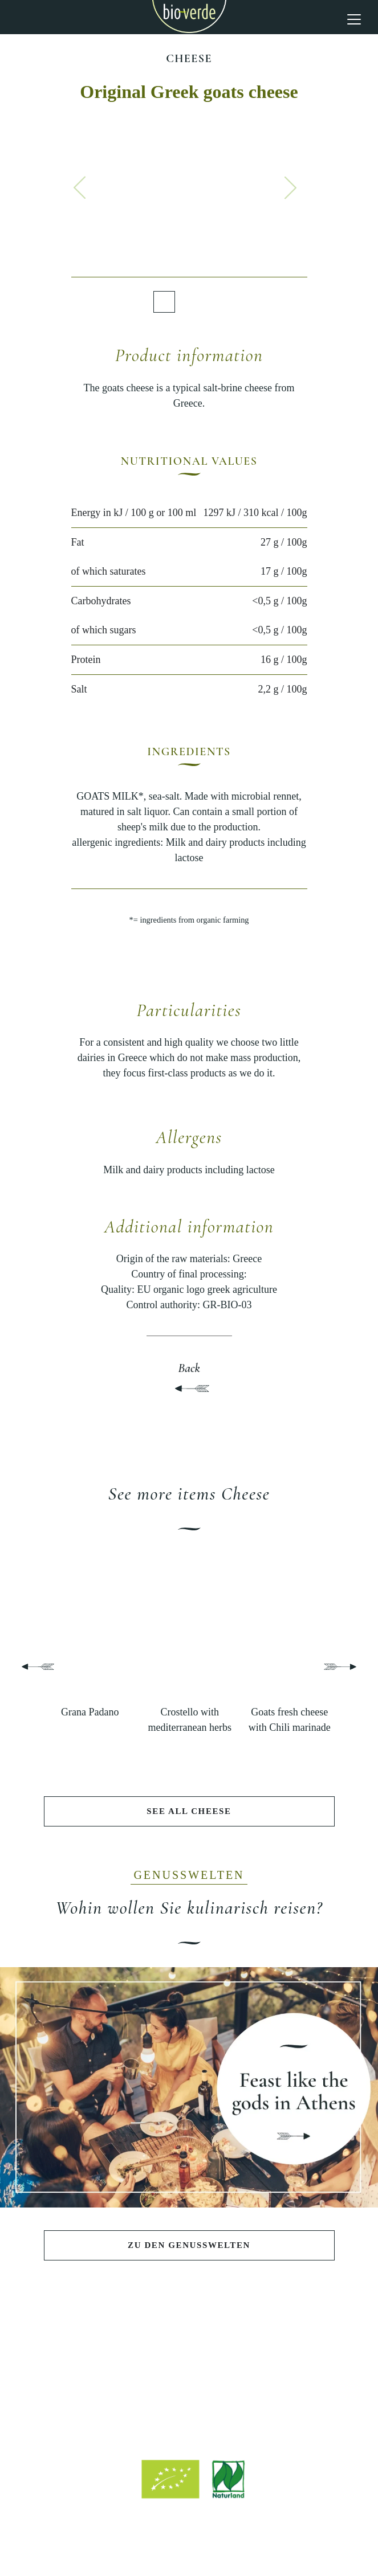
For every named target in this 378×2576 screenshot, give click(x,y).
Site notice (127, 2537)
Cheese (189, 58)
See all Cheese (189, 1811)
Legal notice (179, 2537)
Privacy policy (238, 2537)
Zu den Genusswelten (189, 2245)
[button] (80, 187)
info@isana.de (252, 2420)
